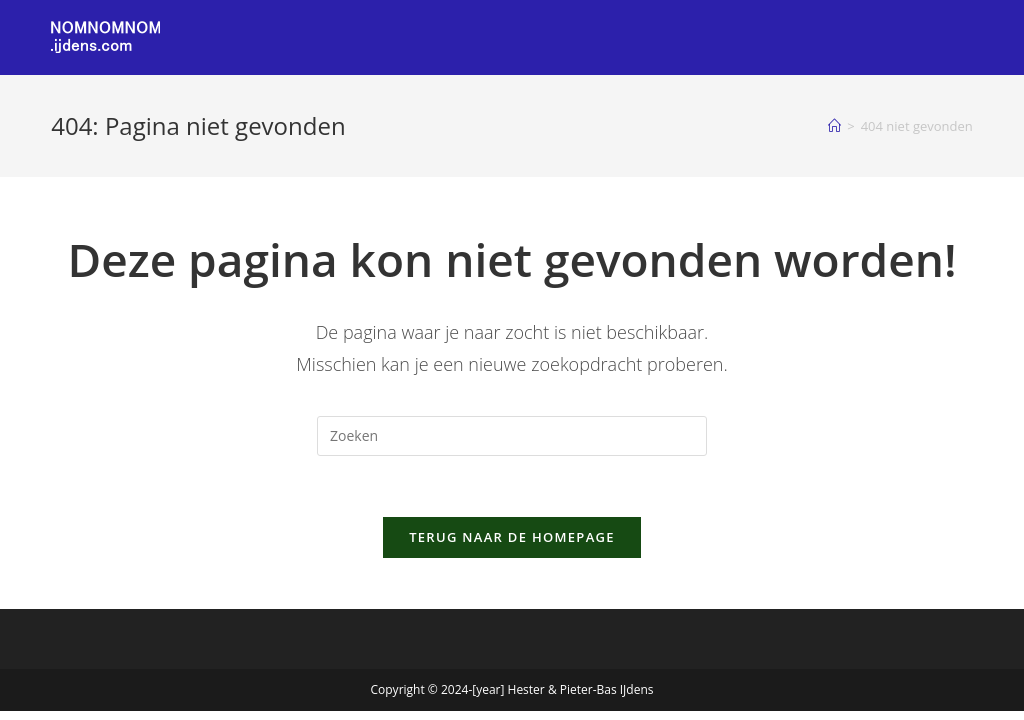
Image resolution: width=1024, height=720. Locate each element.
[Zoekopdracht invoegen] (512, 436)
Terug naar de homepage (512, 537)
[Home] (834, 126)
